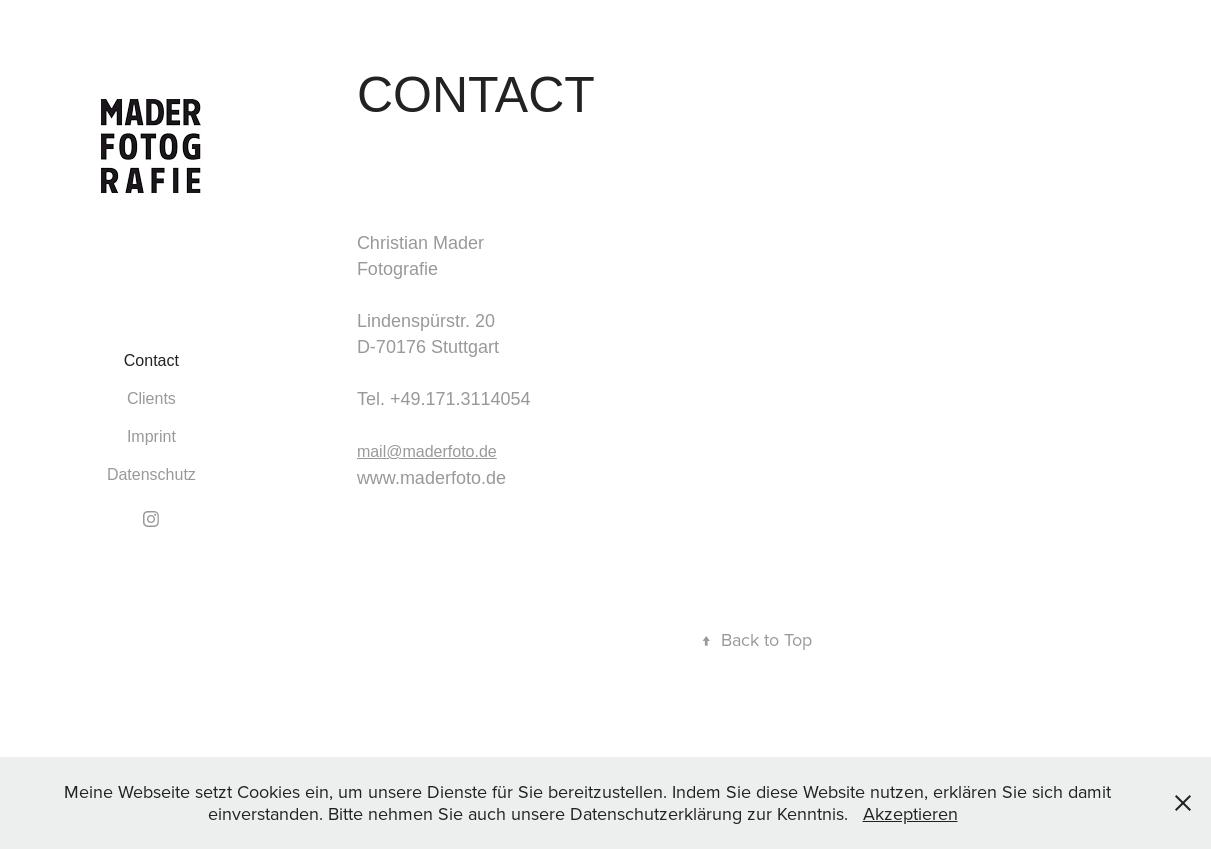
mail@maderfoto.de (427, 451)
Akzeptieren (910, 813)
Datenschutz (151, 474)
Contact (151, 360)
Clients (151, 398)
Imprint (151, 436)
